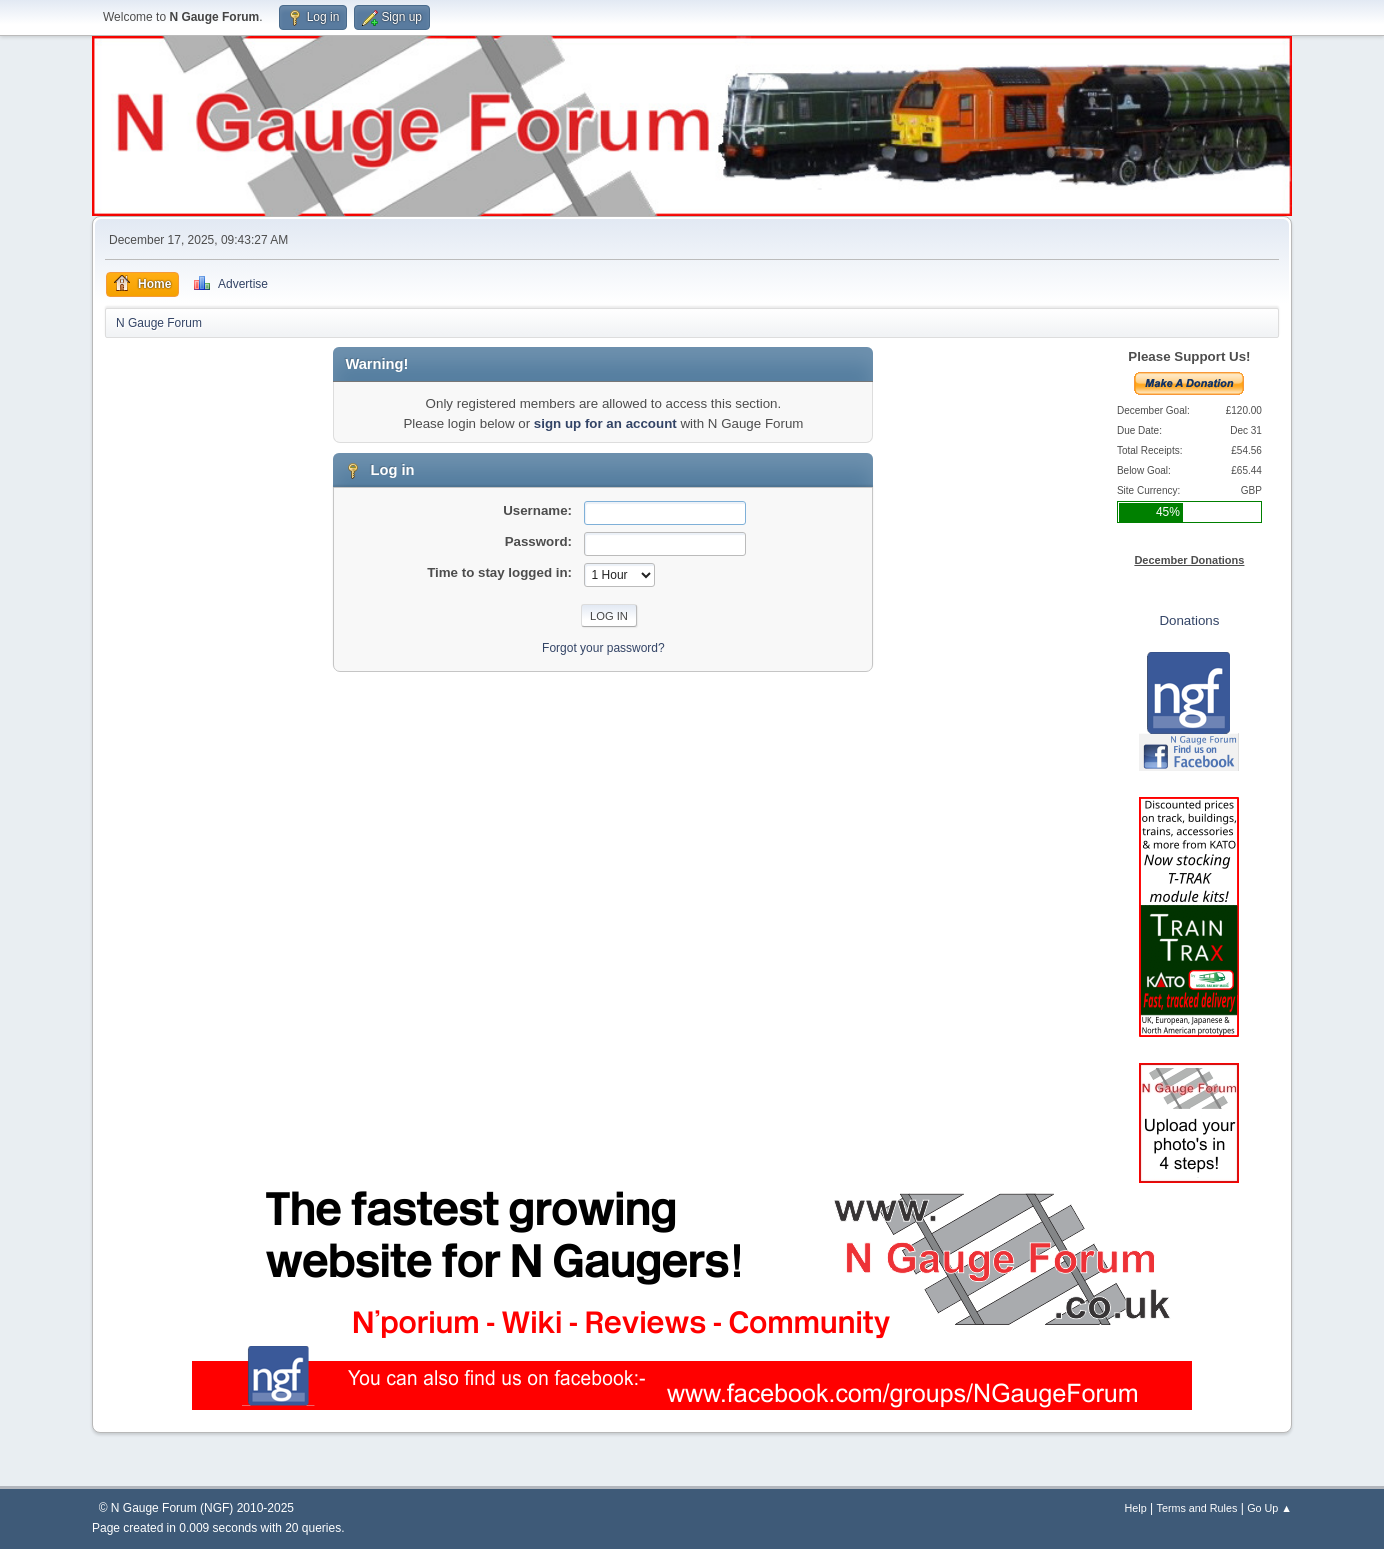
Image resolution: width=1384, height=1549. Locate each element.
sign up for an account (605, 423)
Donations (1189, 620)
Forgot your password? (603, 648)
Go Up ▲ (1269, 1508)
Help (1136, 1508)
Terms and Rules (1197, 1508)
